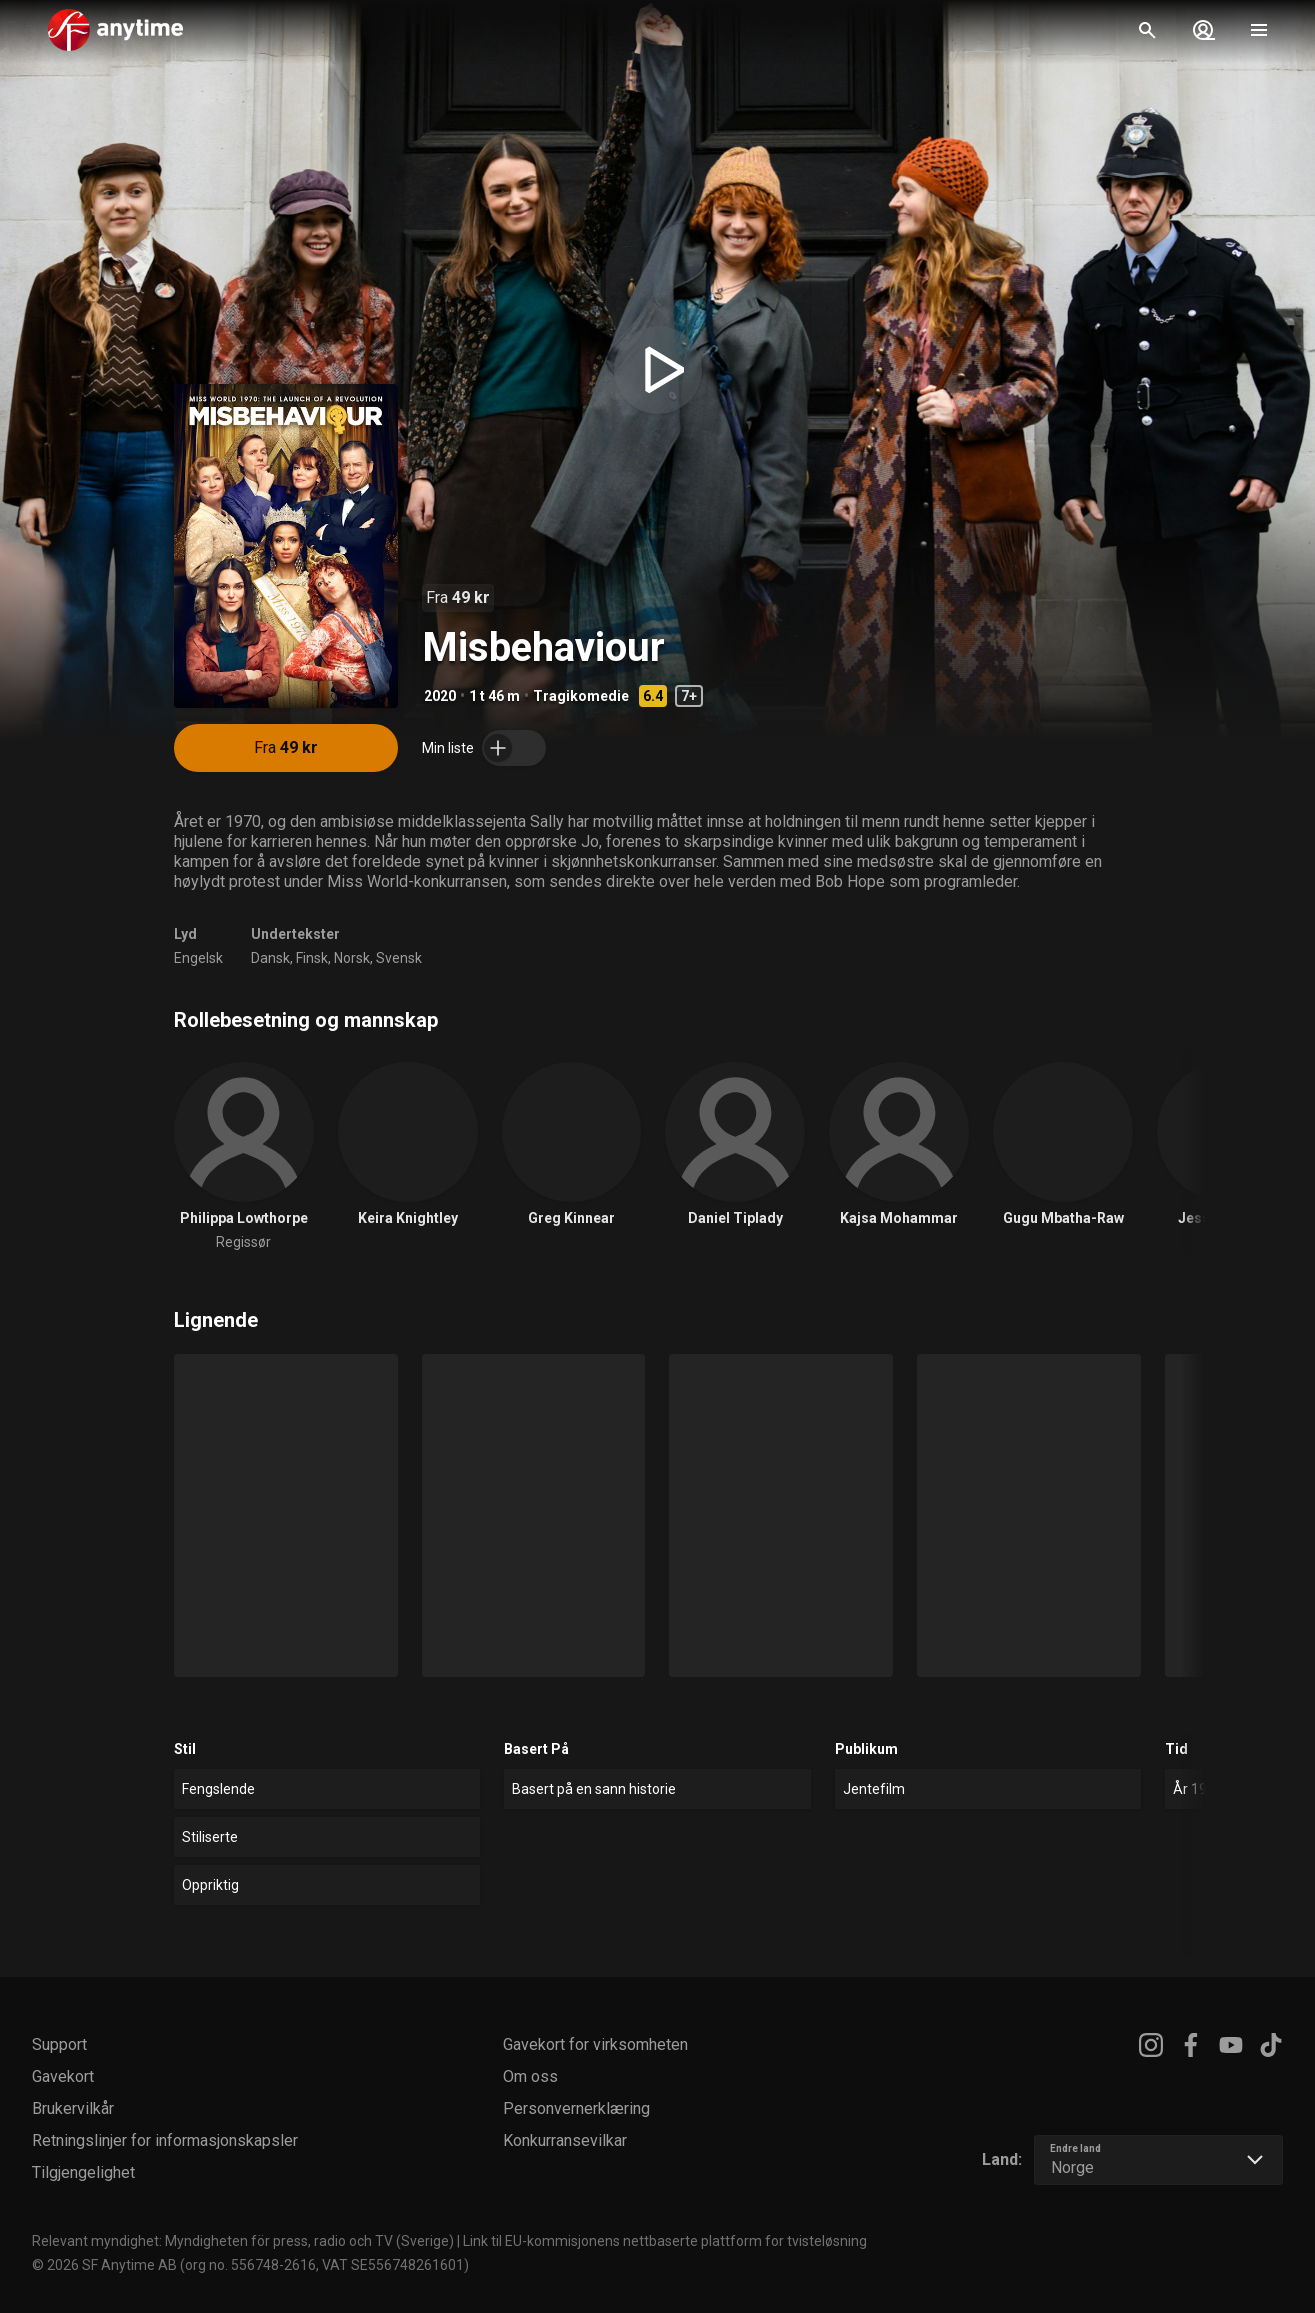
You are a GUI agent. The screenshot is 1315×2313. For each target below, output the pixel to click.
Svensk (399, 958)
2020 (440, 696)
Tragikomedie (581, 696)
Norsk (352, 958)
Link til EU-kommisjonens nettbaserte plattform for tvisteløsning (665, 2241)
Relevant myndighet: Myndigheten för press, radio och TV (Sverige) (243, 2241)
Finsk (312, 958)
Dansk (270, 958)
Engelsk (198, 958)
